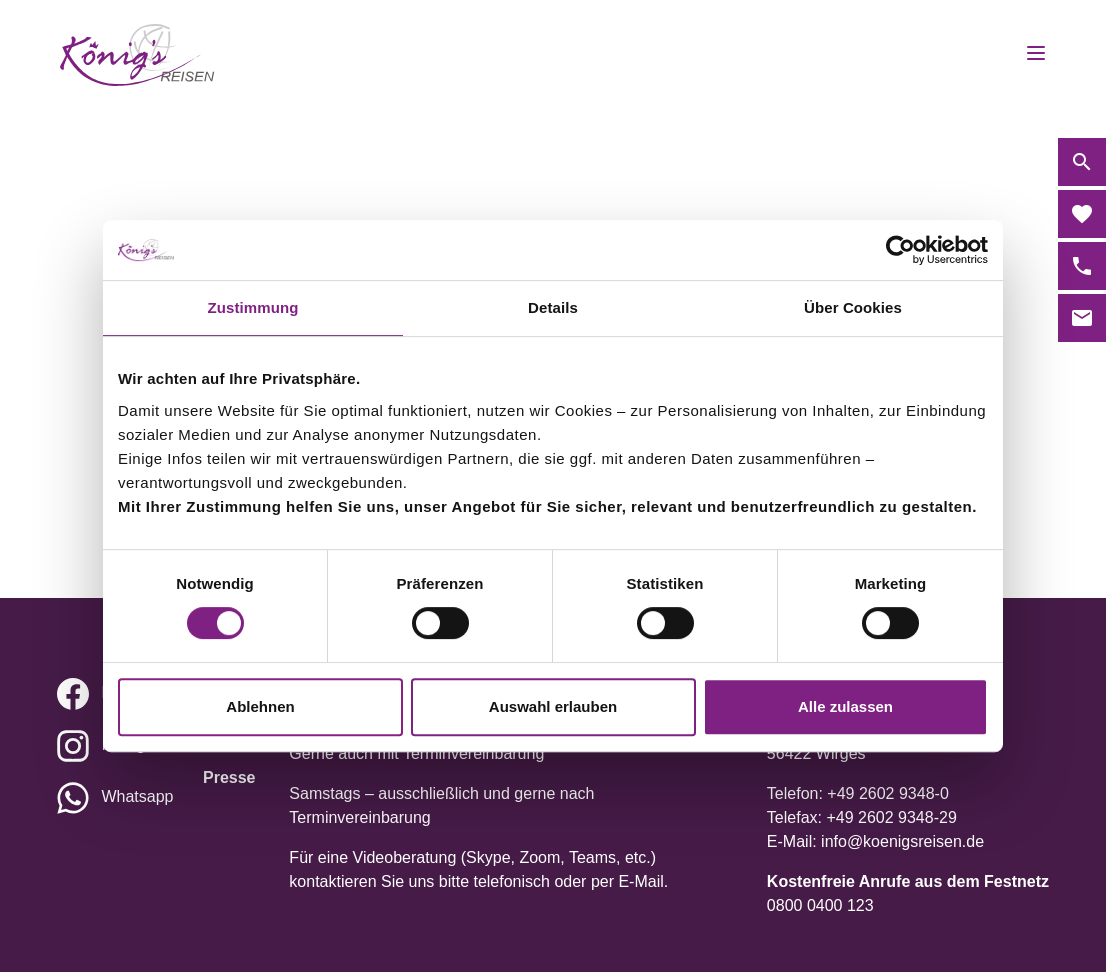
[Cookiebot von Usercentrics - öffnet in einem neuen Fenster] (900, 250)
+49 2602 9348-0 (887, 793)
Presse (229, 777)
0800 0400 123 (820, 905)
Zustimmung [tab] (253, 307)
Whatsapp (137, 796)
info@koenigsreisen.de (902, 841)
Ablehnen (260, 706)
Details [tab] (553, 307)
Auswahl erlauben (553, 706)
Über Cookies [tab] (853, 307)
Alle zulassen (845, 706)
